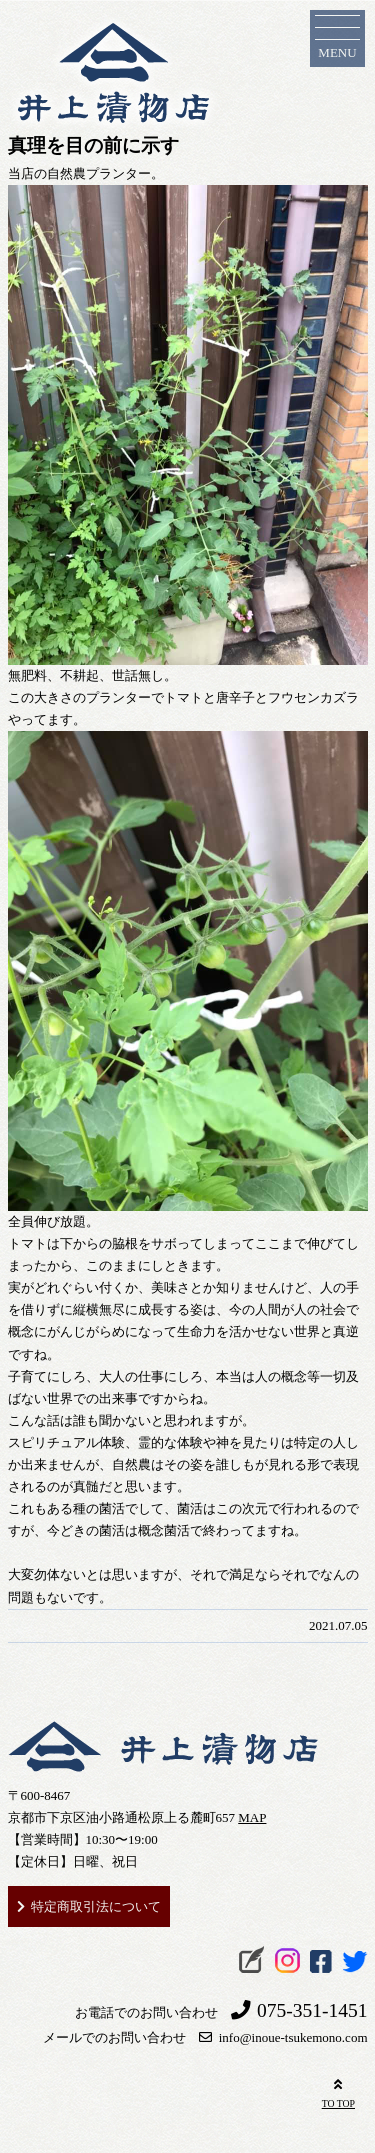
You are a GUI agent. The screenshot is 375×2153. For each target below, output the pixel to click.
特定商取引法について (96, 1906)
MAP (252, 1817)
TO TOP (338, 2091)
